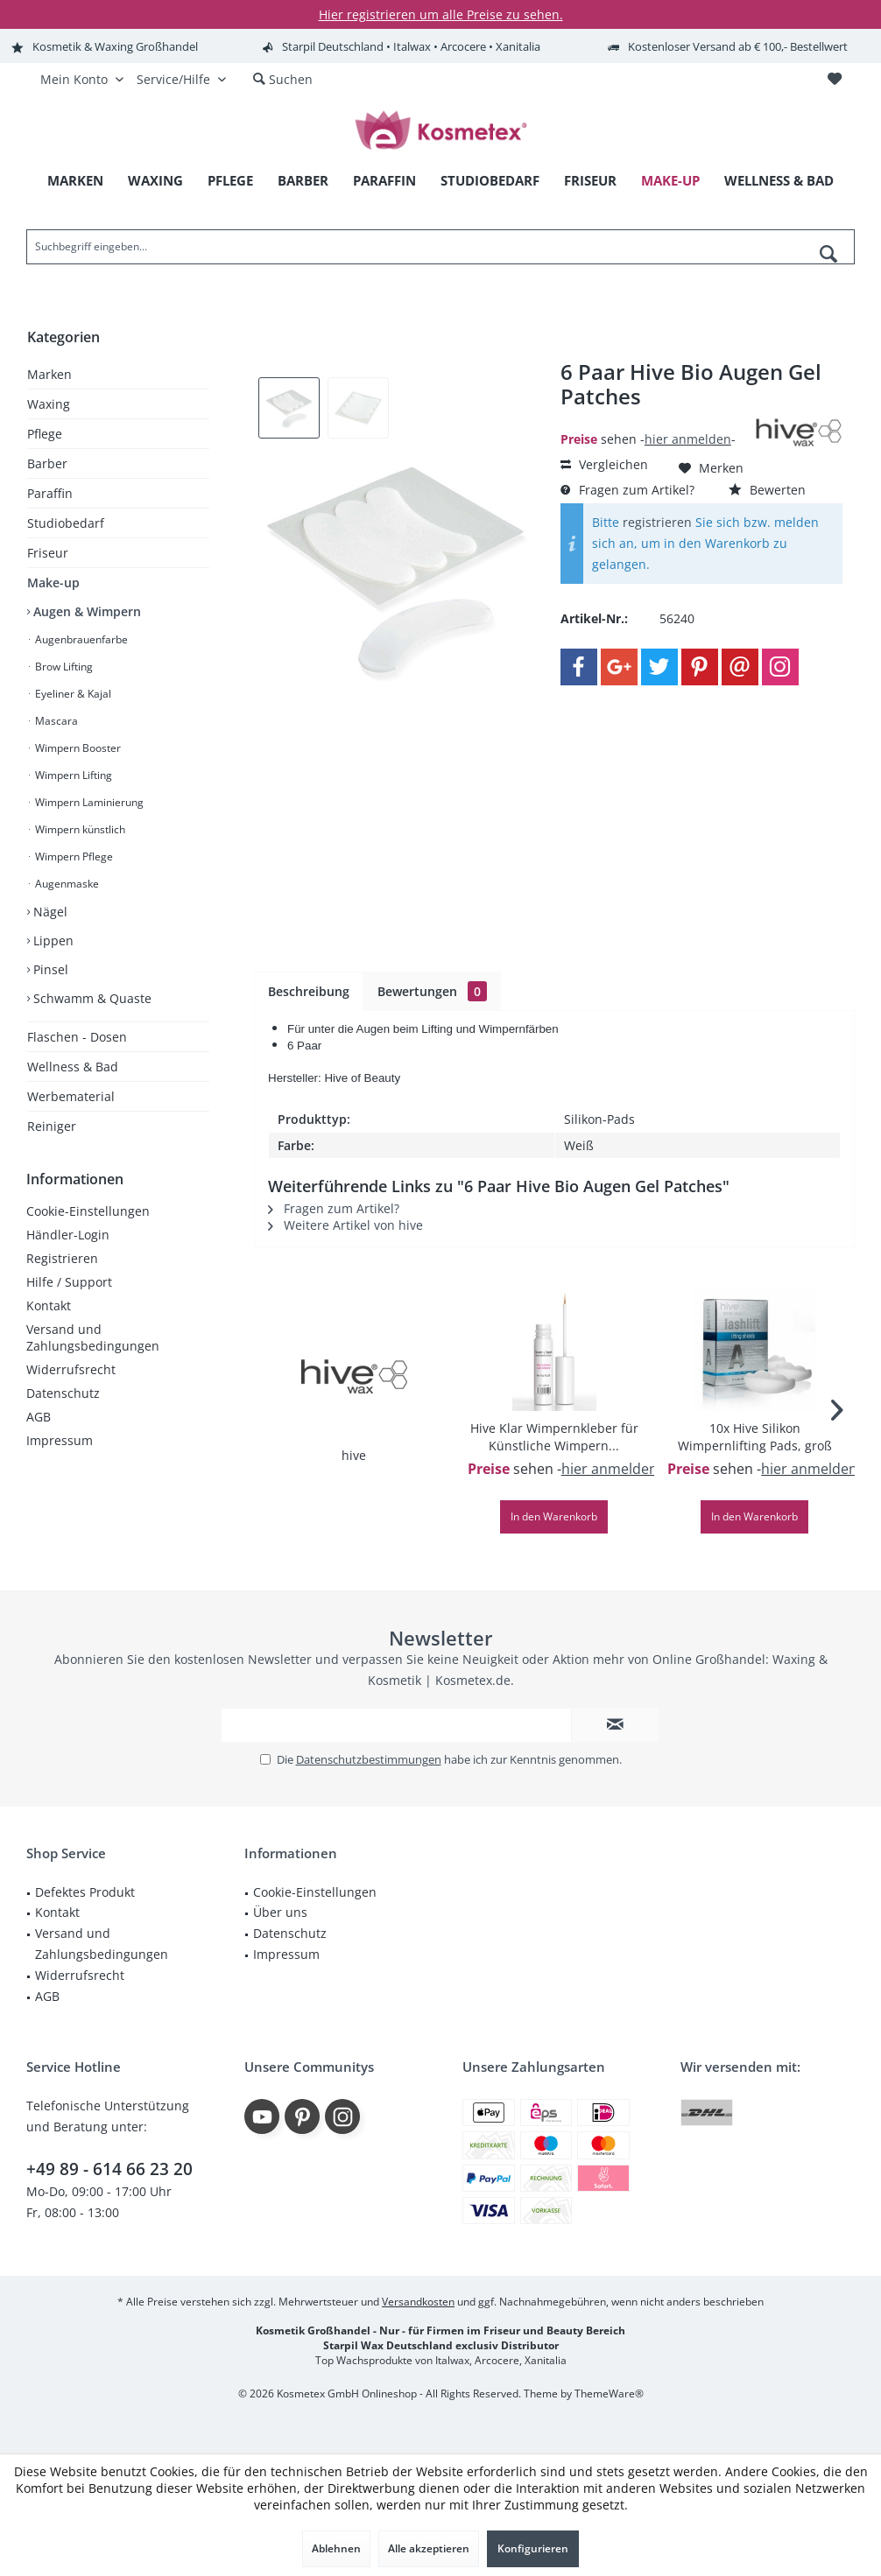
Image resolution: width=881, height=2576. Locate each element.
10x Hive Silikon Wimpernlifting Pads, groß (755, 1437)
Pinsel (49, 969)
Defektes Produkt (85, 1892)
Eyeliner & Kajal (71, 693)
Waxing (48, 404)
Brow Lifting (62, 666)
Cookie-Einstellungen (88, 1211)
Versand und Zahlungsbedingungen (92, 1337)
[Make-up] (670, 181)
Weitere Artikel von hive (345, 1225)
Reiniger (51, 1126)
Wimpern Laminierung (88, 802)
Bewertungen (432, 991)
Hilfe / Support (69, 1282)
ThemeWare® (609, 2393)
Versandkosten (418, 2301)
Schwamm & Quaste (91, 998)
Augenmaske (65, 883)
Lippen (52, 940)
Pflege (44, 433)
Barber (47, 463)
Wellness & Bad (72, 1066)
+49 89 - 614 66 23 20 (109, 2169)
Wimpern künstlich (78, 829)
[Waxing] (155, 181)
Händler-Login (67, 1234)
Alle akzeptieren (428, 2548)
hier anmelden (688, 439)
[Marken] (75, 181)
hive (354, 1455)
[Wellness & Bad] (779, 181)
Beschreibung (308, 991)
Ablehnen (336, 2548)
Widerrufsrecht (71, 1369)
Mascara (55, 720)
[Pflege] (230, 181)
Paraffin (50, 493)
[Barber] (303, 181)
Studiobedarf (65, 523)
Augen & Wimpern (85, 611)
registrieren (657, 522)
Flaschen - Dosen (77, 1036)
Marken (49, 374)
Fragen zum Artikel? (627, 489)
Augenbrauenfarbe (80, 639)
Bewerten (767, 489)
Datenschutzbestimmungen (368, 1759)
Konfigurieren (532, 2548)
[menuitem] (834, 79)
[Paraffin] (384, 181)
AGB (38, 1416)
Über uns (280, 1912)
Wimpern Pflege (72, 856)
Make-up (53, 582)
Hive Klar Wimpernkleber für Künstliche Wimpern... (554, 1437)
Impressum (59, 1440)
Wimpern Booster (76, 748)
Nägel (48, 911)
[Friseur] (590, 181)
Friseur (47, 552)
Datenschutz (63, 1393)
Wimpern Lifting (72, 775)
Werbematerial (71, 1096)
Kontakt (48, 1305)
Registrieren (62, 1258)
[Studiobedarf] (490, 181)
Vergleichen (604, 464)
